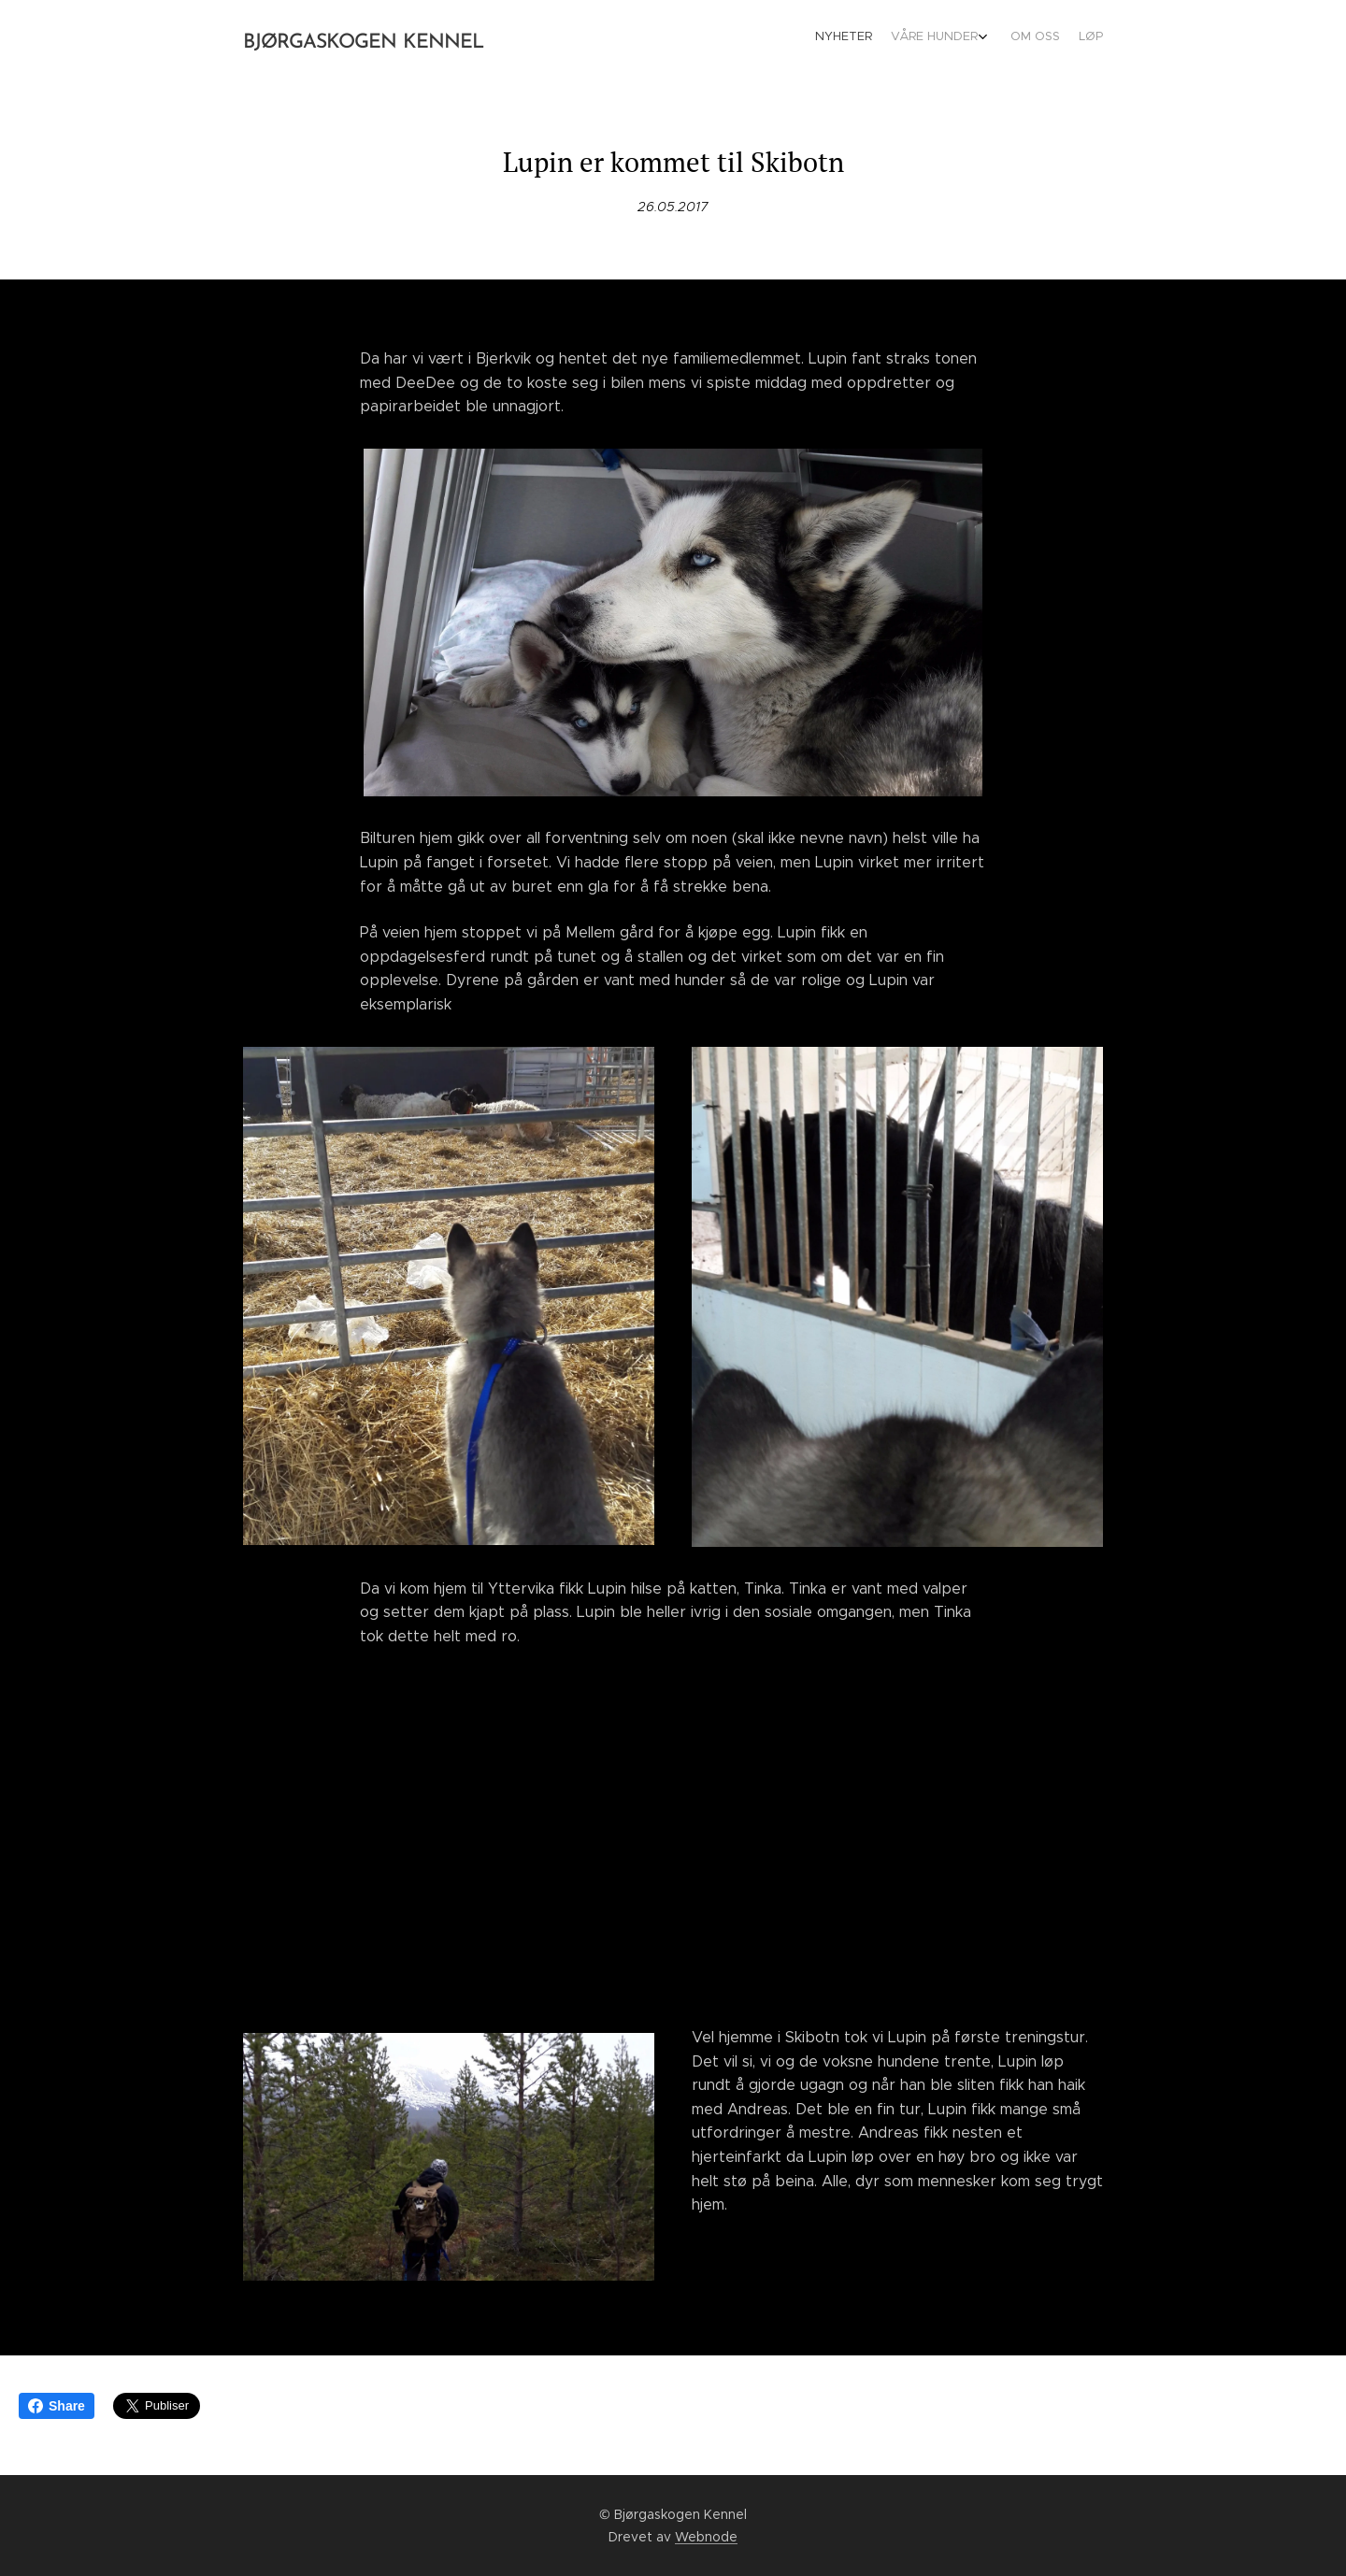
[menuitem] (1035, 38)
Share (56, 2405)
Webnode (706, 2536)
